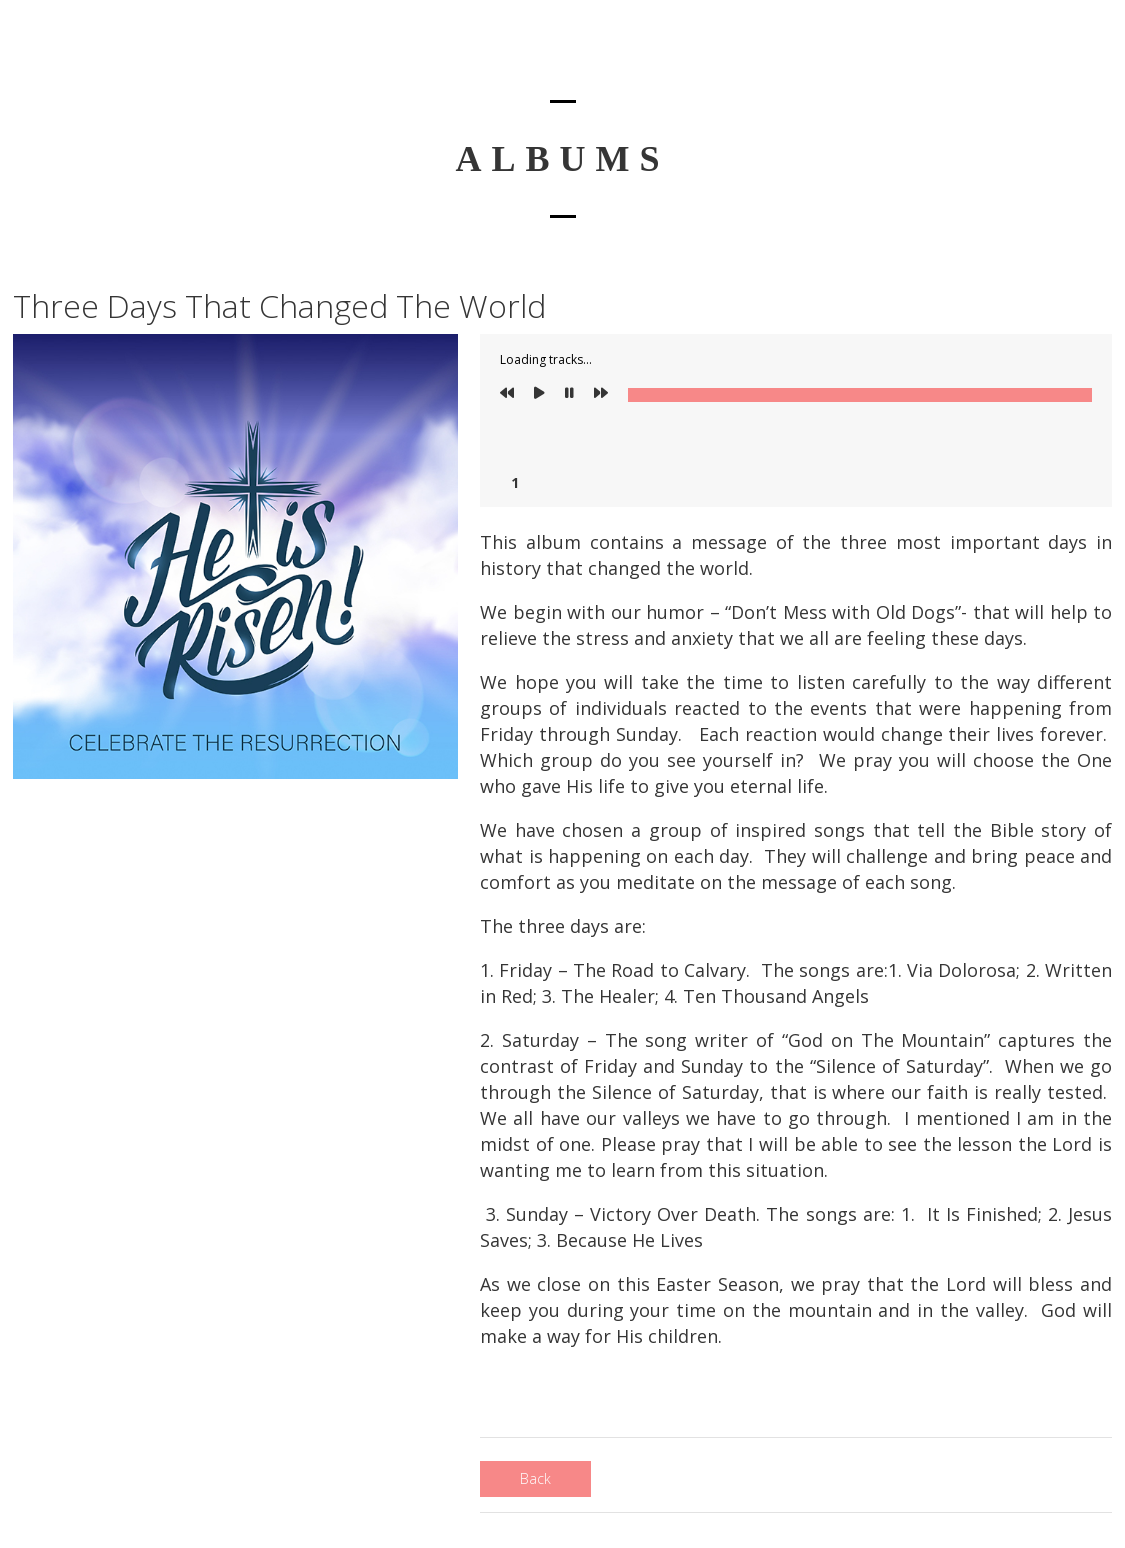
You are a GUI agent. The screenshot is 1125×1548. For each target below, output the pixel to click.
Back (535, 1478)
